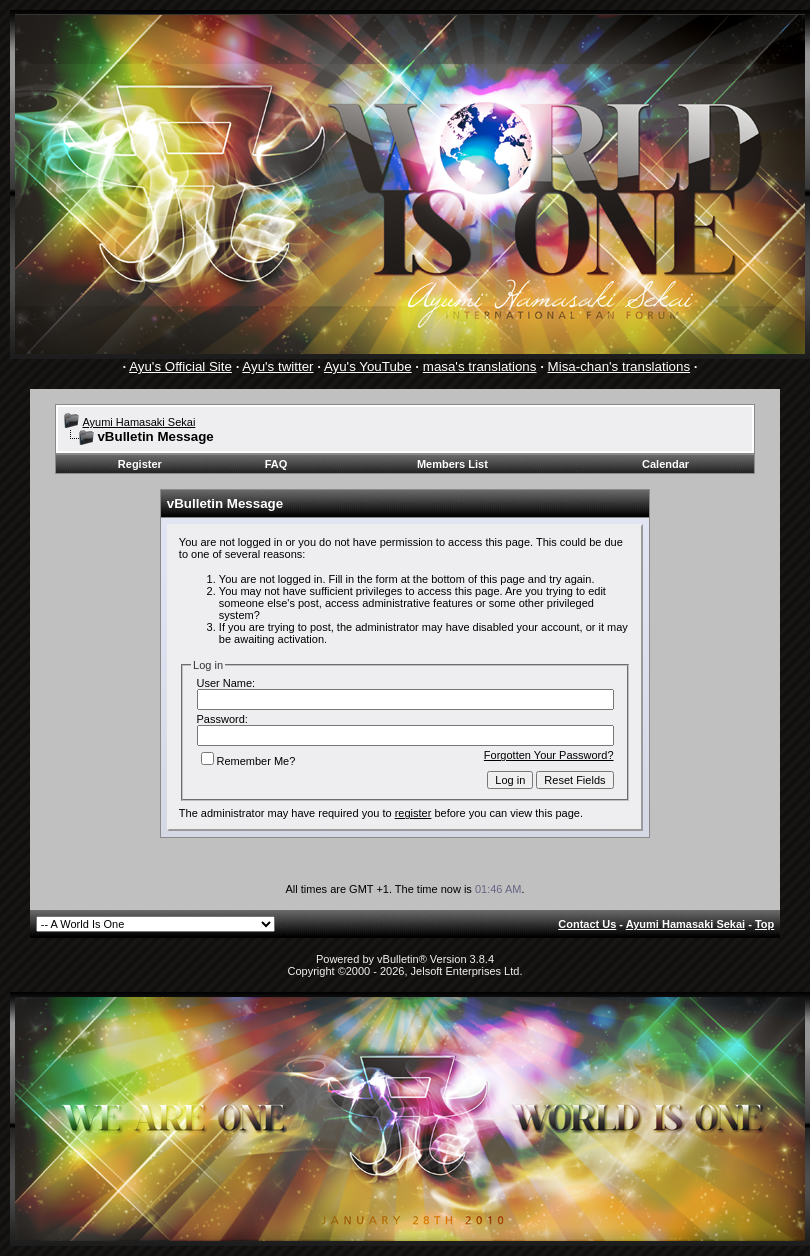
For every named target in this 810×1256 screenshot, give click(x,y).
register (413, 813)
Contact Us (587, 924)
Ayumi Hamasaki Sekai (138, 422)
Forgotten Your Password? (549, 755)
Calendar (665, 464)
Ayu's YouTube (368, 366)
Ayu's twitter (277, 366)
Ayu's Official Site (180, 366)
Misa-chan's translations (619, 366)
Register (140, 464)
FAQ (276, 464)
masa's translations (480, 366)
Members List (452, 464)
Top (764, 924)
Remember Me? (248, 761)
